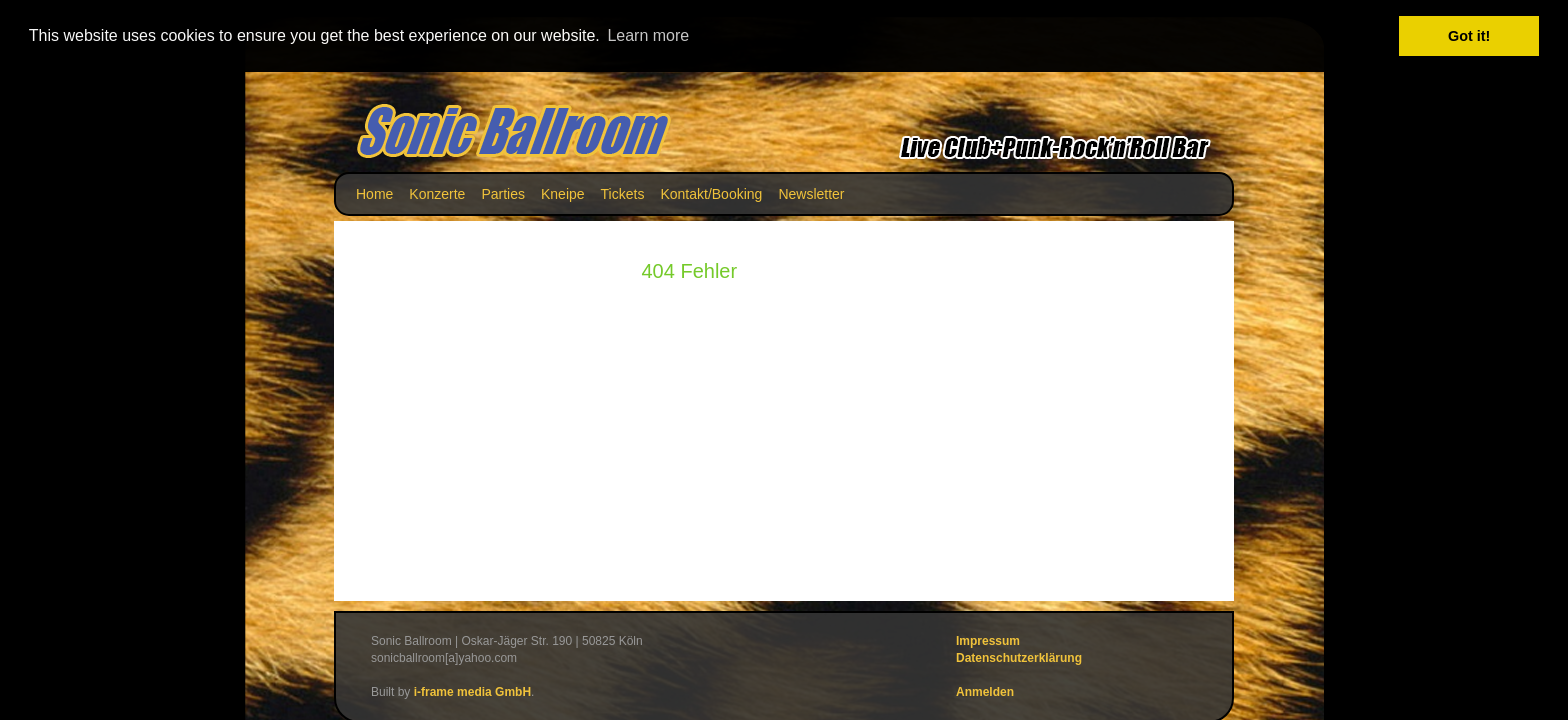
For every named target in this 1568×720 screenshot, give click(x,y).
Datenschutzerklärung (1019, 657)
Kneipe (563, 193)
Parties (503, 193)
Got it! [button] (1469, 36)
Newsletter (811, 193)
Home (374, 193)
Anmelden (985, 691)
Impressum (988, 640)
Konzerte (437, 193)
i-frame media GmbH (472, 691)
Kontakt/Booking (711, 193)
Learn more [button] (648, 35)
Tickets (623, 193)
